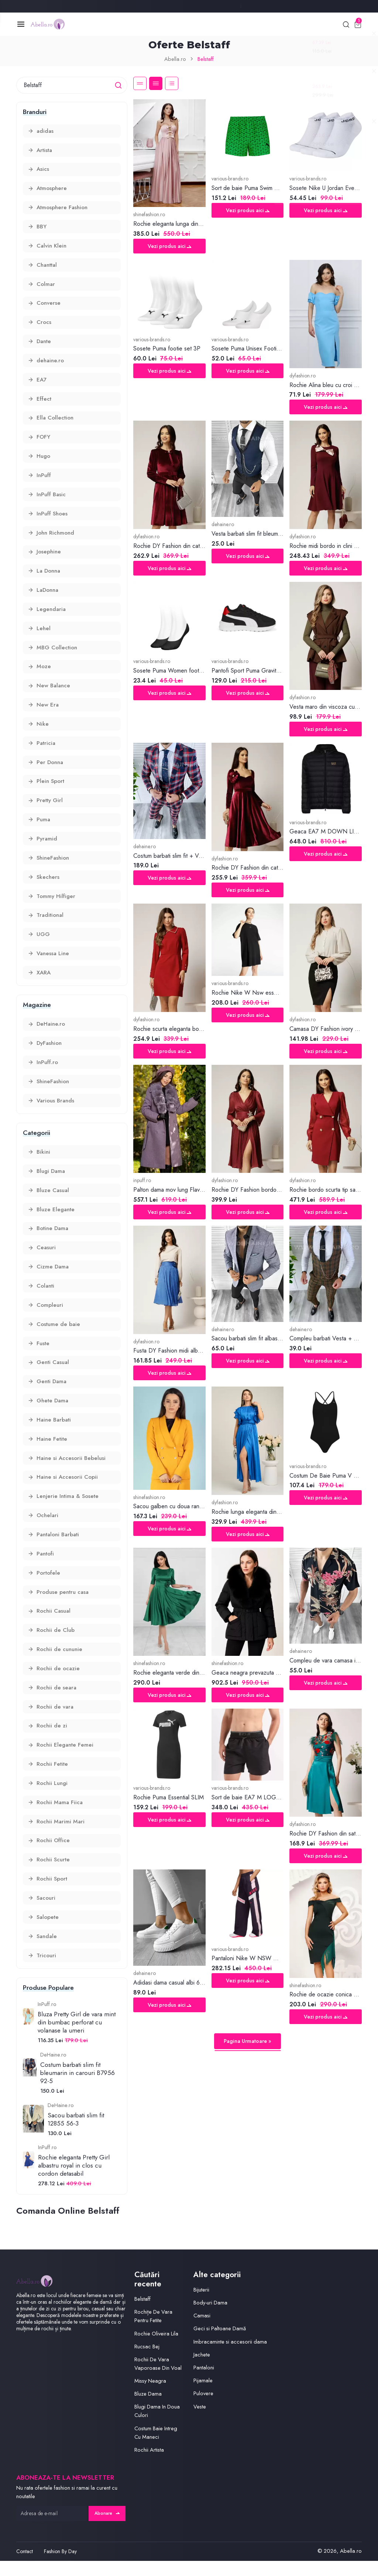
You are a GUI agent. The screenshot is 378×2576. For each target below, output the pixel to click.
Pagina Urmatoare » (247, 2042)
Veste (199, 2421)
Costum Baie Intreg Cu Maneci (155, 2447)
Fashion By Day (60, 2566)
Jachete (201, 2370)
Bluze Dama (148, 2409)
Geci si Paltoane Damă (219, 2344)
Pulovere (203, 2408)
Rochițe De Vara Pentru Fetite (153, 2331)
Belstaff (142, 2314)
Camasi (201, 2331)
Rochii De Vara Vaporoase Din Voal (158, 2378)
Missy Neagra (150, 2396)
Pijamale (203, 2396)
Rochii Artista (149, 2465)
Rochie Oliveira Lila (156, 2348)
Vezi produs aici (169, 247)
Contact (24, 2566)
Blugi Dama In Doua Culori (157, 2426)
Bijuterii (201, 2305)
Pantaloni (203, 2383)
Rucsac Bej (146, 2362)
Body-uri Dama (210, 2318)
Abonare (106, 2528)
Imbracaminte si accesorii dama (230, 2357)
